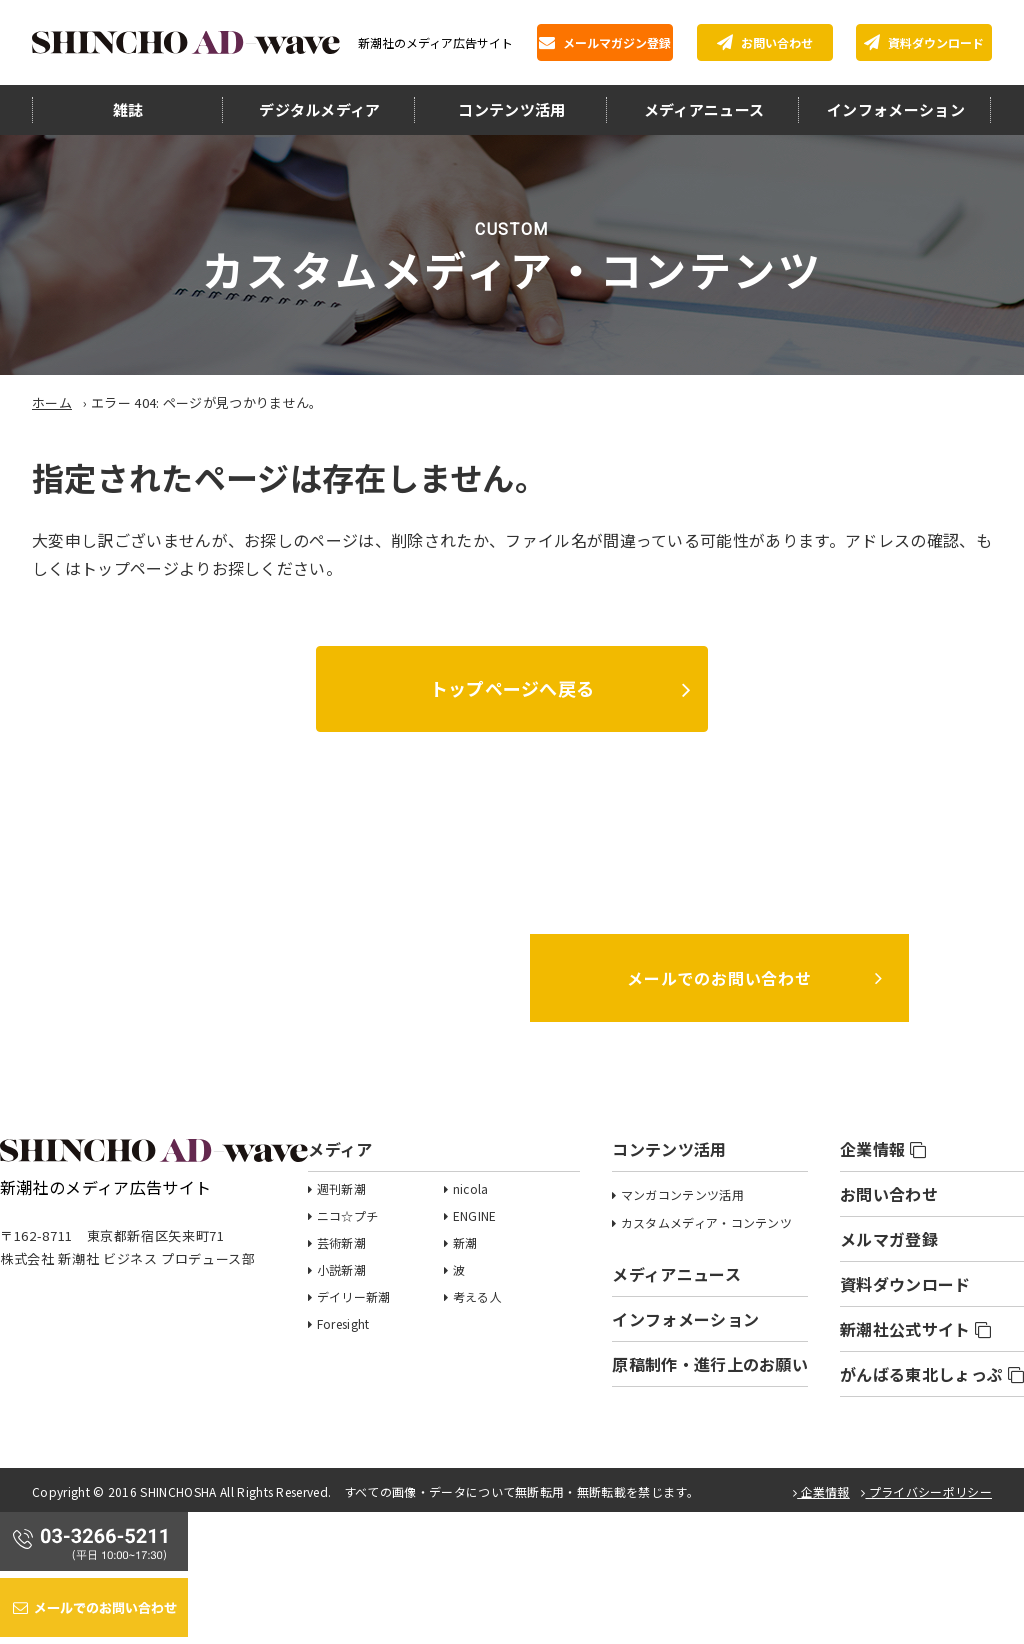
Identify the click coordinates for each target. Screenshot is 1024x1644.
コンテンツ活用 (511, 109)
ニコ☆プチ (348, 1215)
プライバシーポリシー (926, 1491)
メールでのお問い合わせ (719, 978)
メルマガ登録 (889, 1239)
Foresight (343, 1323)
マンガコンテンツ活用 (682, 1194)
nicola (471, 1188)
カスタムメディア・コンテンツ (706, 1222)
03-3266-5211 (304, 977)
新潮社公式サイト (915, 1329)
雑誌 (128, 109)
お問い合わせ (764, 42)
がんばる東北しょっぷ (932, 1374)
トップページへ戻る (512, 688)
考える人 (477, 1296)
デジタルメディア (320, 109)
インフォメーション (896, 109)
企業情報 (883, 1149)
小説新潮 (341, 1269)
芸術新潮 (341, 1242)
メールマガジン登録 (605, 42)
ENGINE (475, 1215)
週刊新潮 (341, 1188)
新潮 (465, 1242)
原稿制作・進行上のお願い (710, 1364)
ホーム (52, 402)
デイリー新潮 (354, 1296)
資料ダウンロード (924, 42)
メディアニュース (704, 109)
